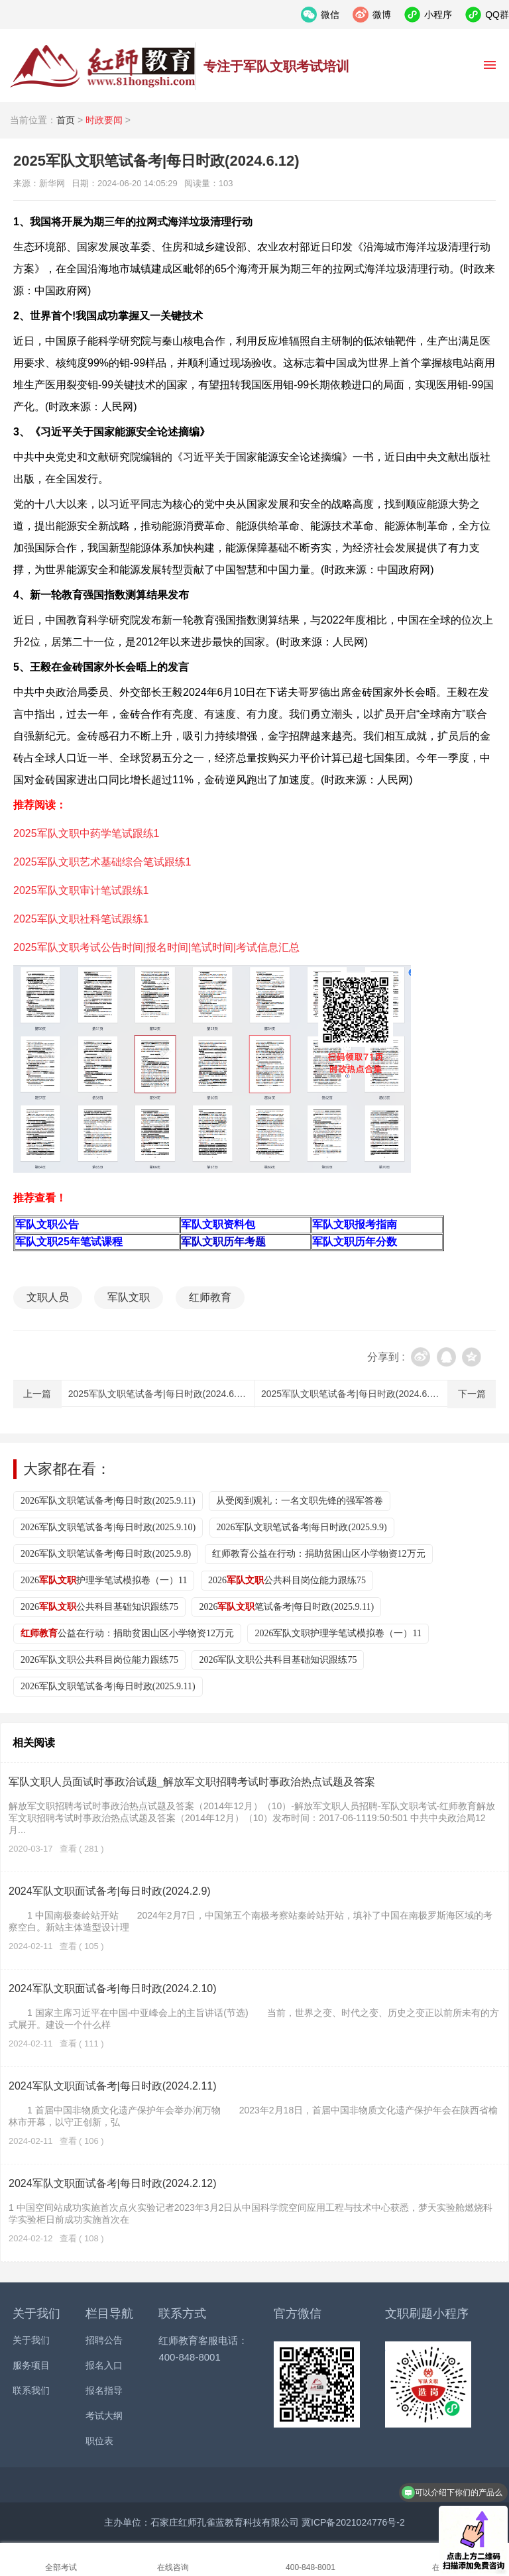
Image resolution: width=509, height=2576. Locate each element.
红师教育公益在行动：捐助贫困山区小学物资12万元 (318, 1554)
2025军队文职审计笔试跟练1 (81, 890)
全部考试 (61, 2567)
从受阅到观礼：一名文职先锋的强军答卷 (299, 1501)
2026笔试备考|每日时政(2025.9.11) (286, 1607)
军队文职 (128, 1297)
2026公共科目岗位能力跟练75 (287, 1580)
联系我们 (31, 2390)
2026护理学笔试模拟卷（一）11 (104, 1580)
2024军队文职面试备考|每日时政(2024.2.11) (113, 2086)
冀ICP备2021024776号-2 (353, 2522)
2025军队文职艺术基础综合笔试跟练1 (102, 862)
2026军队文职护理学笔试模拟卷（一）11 (337, 1633)
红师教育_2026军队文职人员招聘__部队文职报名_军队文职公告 (103, 66)
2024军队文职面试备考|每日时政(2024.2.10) (113, 1988)
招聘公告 (104, 2340)
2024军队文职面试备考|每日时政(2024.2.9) (110, 1891)
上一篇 (37, 1393)
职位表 (99, 2441)
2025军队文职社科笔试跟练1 (81, 918)
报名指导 (104, 2390)
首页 (65, 120)
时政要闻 (104, 120)
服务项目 (31, 2365)
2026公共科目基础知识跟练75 (99, 1607)
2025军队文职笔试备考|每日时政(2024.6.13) (159, 1393)
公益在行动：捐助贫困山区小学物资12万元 (127, 1633)
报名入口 (104, 2365)
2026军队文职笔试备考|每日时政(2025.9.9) (302, 1527)
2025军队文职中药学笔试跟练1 (86, 833)
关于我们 (31, 2340)
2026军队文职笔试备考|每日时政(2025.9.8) (106, 1554)
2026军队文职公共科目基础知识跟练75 (278, 1660)
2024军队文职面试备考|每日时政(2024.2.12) (113, 2183)
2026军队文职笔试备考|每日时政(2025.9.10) (108, 1527)
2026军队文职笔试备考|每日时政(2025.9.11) (108, 1501)
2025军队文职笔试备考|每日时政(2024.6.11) (352, 1393)
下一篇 (472, 1393)
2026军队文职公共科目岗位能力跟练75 (99, 1660)
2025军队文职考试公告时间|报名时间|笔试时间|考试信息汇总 (156, 947)
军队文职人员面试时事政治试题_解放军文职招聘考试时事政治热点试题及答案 (192, 1781)
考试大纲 (104, 2415)
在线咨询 (173, 2567)
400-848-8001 (310, 2567)
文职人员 (48, 1297)
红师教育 (210, 1297)
